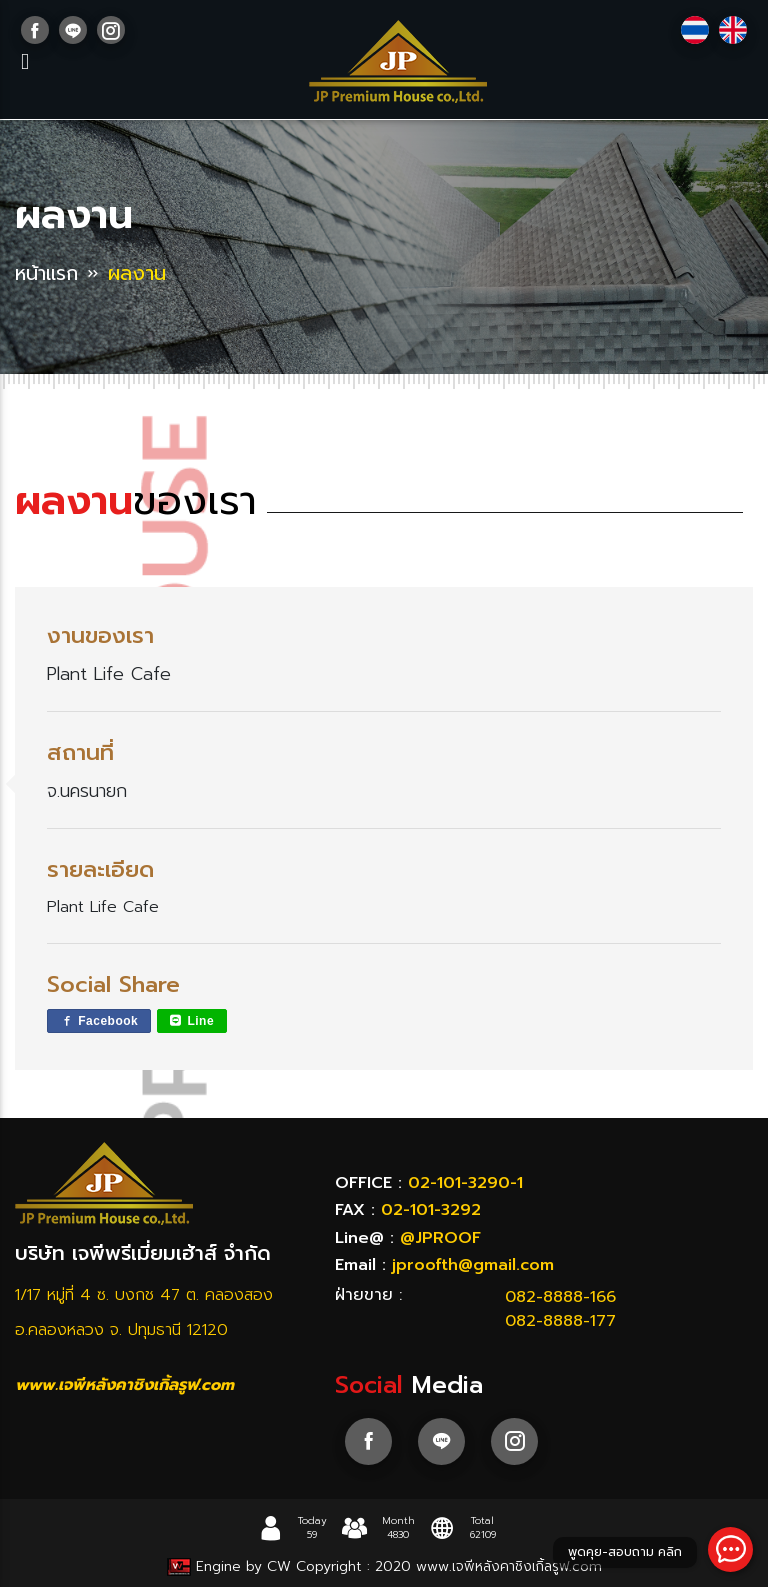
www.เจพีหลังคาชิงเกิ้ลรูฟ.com (124, 1385)
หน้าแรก (48, 273)
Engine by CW (229, 1566)
